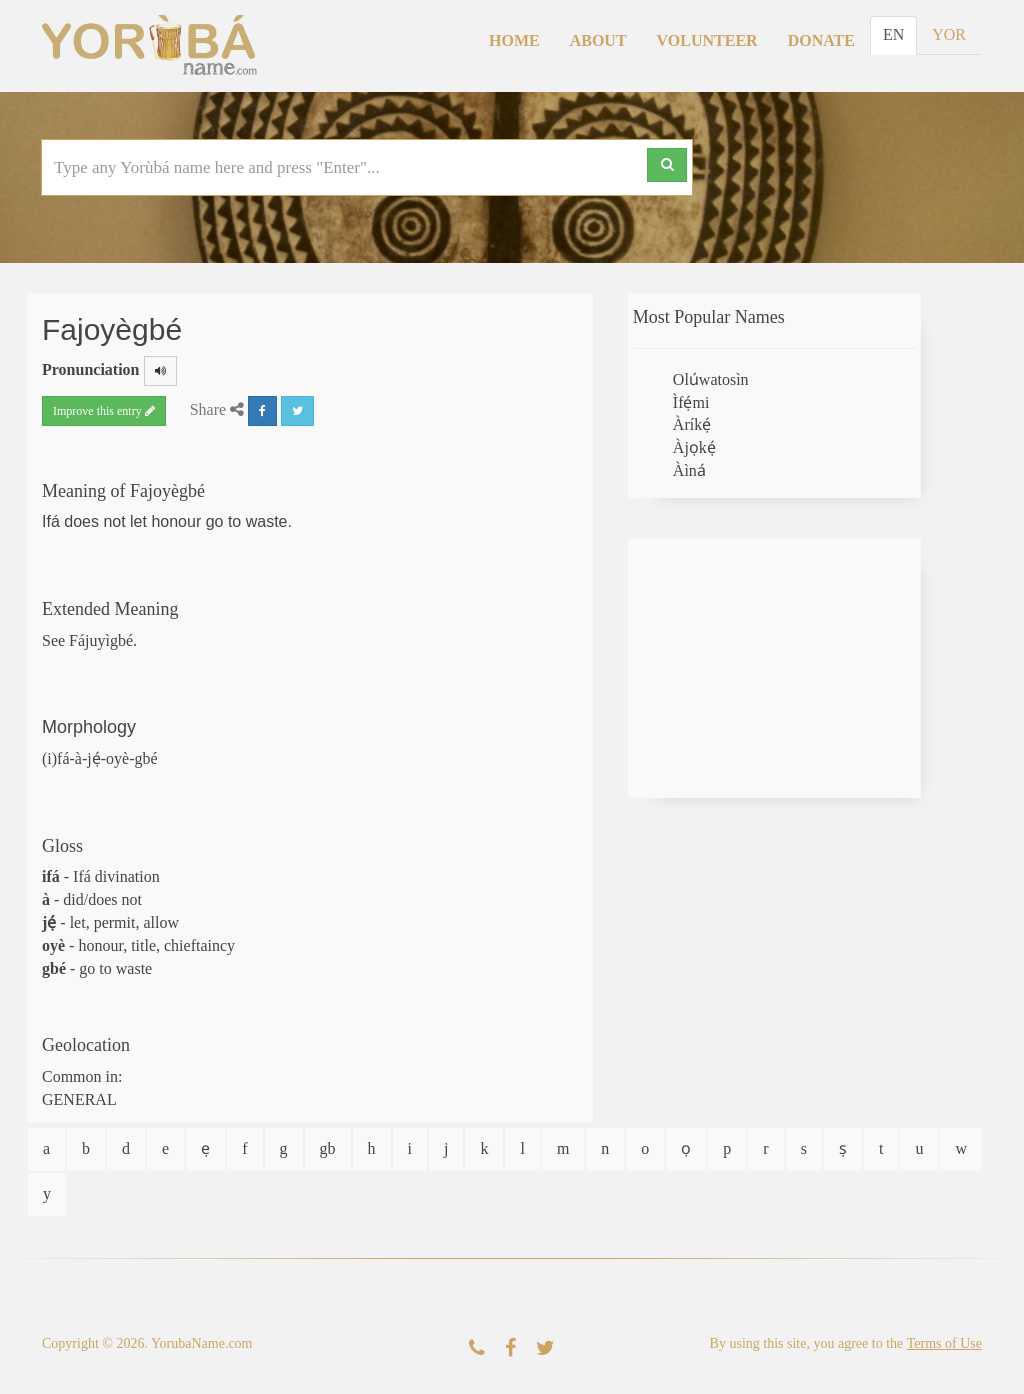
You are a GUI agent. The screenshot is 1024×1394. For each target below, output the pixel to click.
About (598, 40)
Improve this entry (104, 411)
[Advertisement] (774, 668)
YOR (949, 34)
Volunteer (707, 40)
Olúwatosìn (711, 379)
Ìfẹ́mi (691, 402)
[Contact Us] (477, 1348)
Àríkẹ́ (692, 424)
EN (893, 34)
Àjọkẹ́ (694, 447)
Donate (821, 40)
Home (514, 40)
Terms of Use (944, 1343)
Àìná (689, 470)
